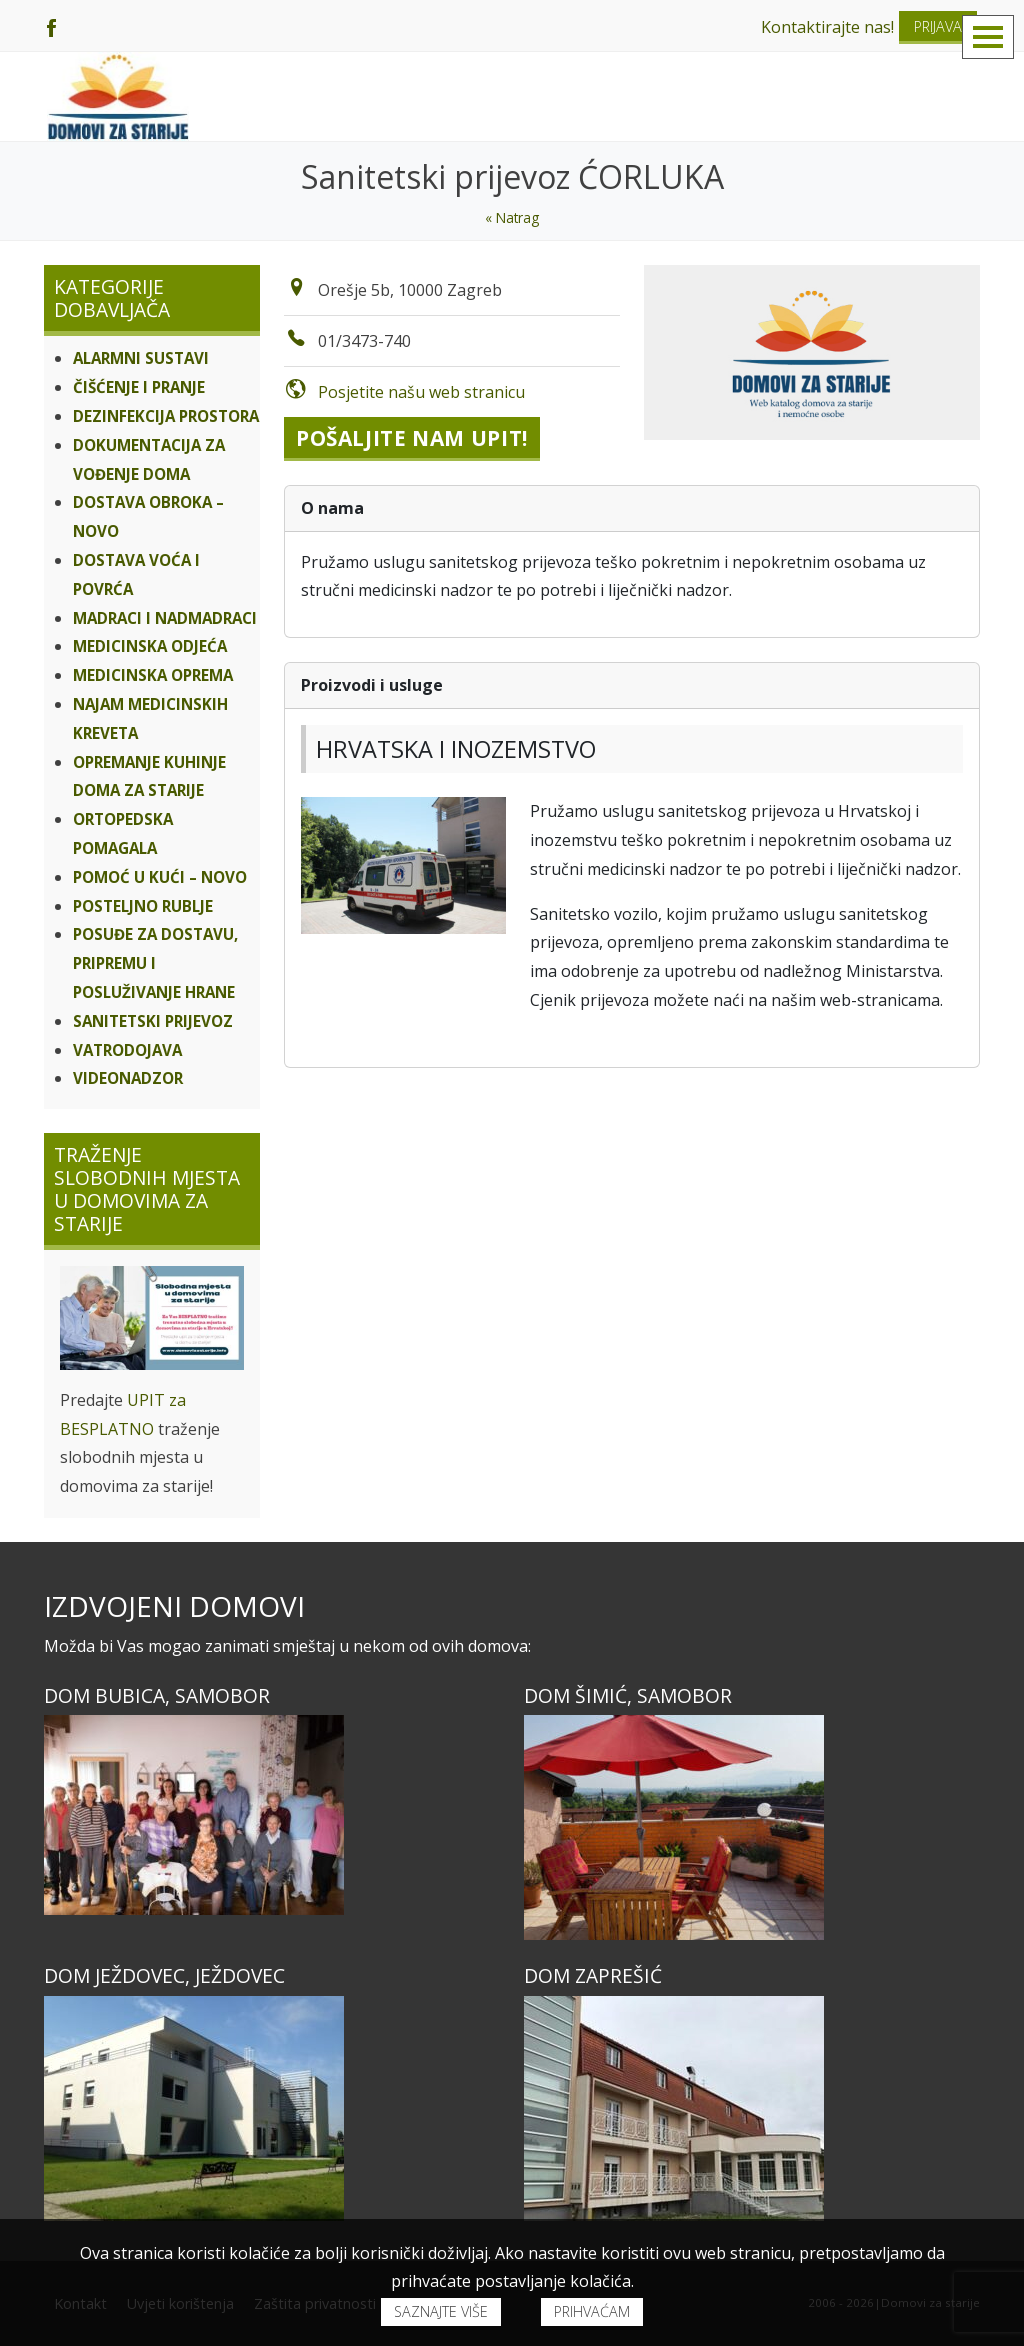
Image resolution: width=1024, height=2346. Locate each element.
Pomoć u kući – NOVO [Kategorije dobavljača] (160, 877)
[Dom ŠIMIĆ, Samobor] (752, 1827)
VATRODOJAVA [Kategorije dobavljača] (127, 1050)
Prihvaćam (592, 2311)
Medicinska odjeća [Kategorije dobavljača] (150, 646)
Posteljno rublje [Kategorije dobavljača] (143, 906)
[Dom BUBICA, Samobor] (272, 1815)
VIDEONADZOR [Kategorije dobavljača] (128, 1078)
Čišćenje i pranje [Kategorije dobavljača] (139, 387)
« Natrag (512, 217)
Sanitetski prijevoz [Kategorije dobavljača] (153, 1021)
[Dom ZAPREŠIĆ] (752, 2108)
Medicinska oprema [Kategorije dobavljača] (153, 675)
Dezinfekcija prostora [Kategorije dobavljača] (166, 416)
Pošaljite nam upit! (412, 438)
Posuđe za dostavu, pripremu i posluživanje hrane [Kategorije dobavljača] (155, 963)
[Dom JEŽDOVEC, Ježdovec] (272, 2108)
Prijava (938, 26)
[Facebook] (51, 26)
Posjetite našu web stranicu (421, 392)
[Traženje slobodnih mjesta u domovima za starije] (152, 1318)
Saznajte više (441, 2311)
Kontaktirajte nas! (827, 27)
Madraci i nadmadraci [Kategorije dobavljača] (165, 618)
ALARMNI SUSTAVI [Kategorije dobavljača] (141, 358)
